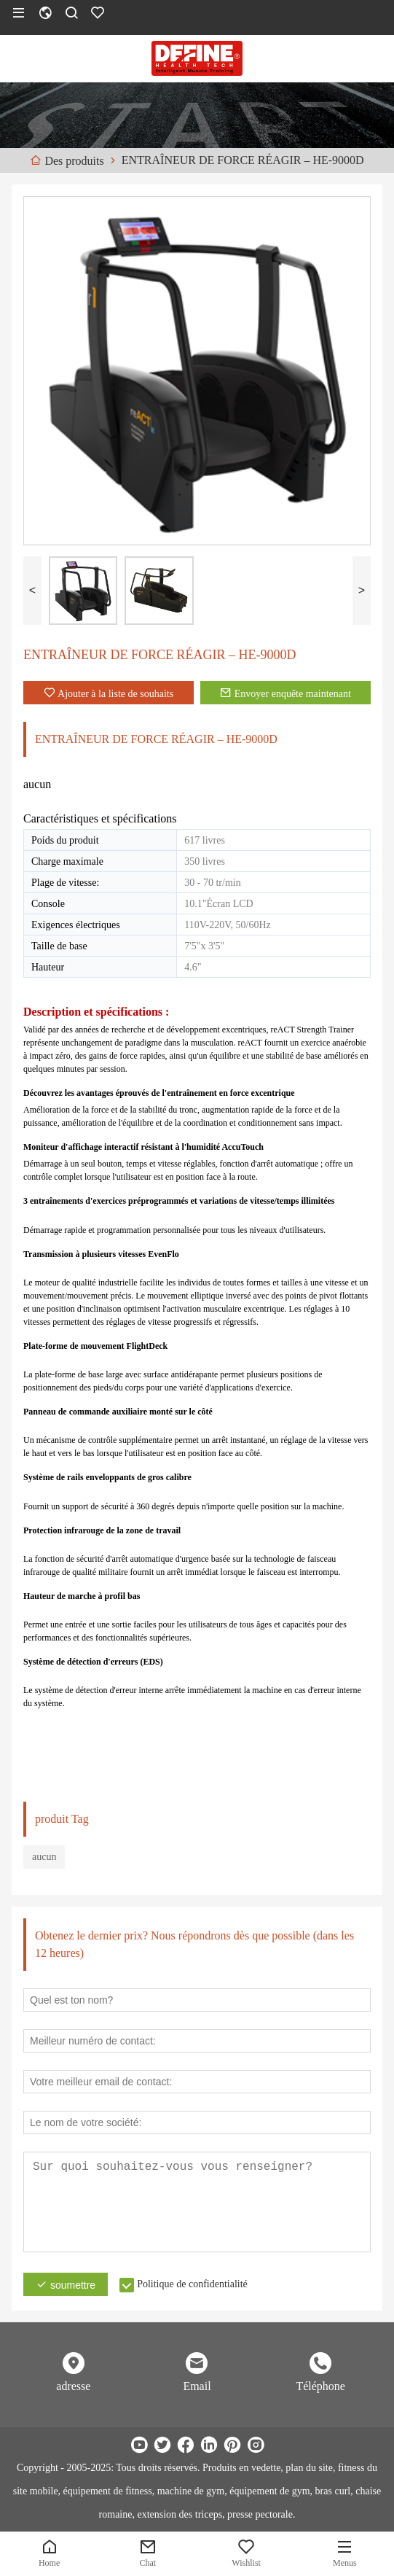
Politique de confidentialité (192, 2284)
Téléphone (320, 2386)
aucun (44, 1856)
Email (196, 2386)
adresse (73, 2386)
